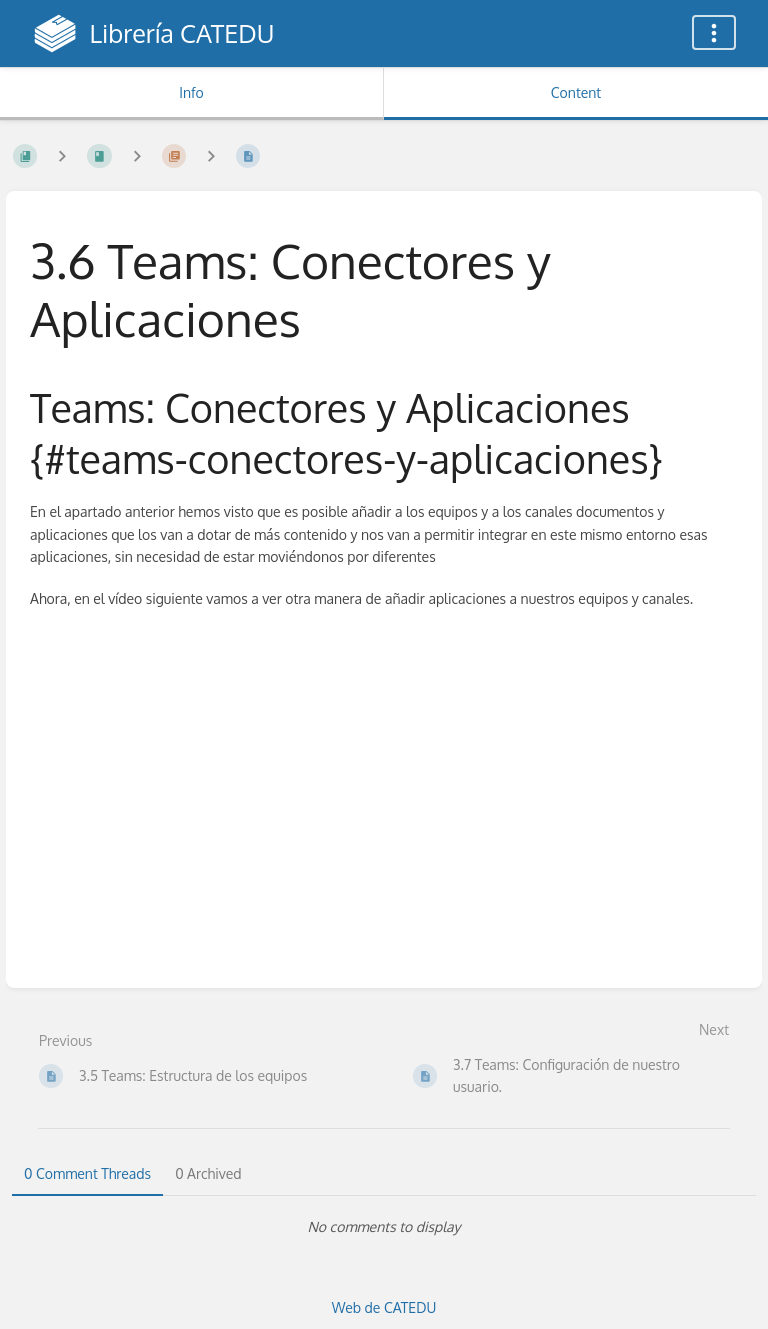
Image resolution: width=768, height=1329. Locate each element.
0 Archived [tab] (208, 1173)
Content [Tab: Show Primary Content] (576, 92)
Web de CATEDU (384, 1307)
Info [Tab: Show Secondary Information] (191, 92)
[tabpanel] (384, 1227)
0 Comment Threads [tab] (87, 1173)
